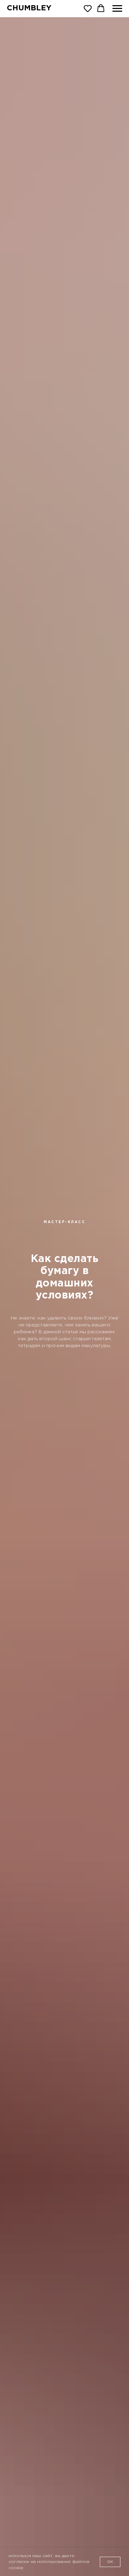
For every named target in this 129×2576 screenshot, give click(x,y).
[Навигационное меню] (117, 8)
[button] (88, 8)
